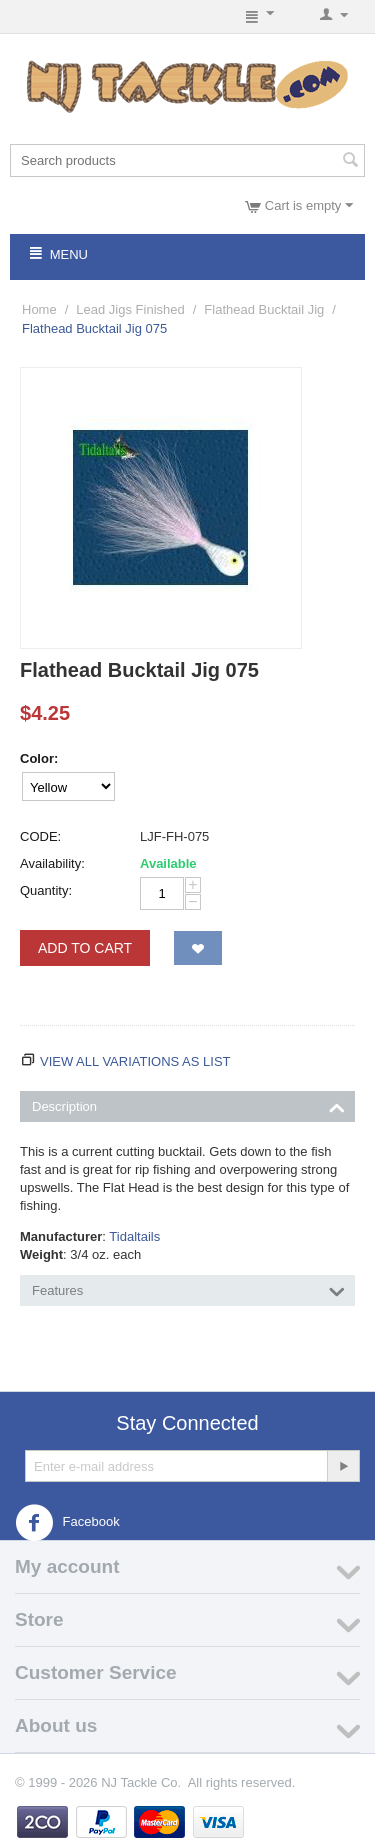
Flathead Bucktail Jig (264, 309)
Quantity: (46, 890)
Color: (39, 758)
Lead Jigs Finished (130, 309)
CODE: (40, 836)
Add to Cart (85, 948)
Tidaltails (134, 1236)
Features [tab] (188, 1289)
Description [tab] (188, 1105)
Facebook (67, 1523)
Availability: (52, 863)
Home (39, 309)
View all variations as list (135, 1061)
